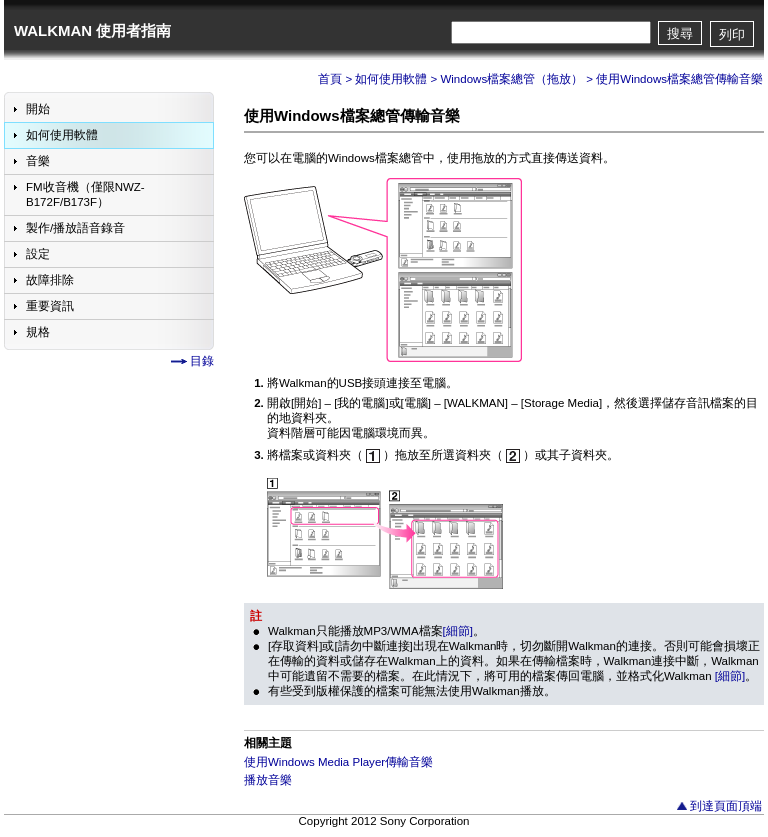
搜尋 (680, 33)
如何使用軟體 (391, 79)
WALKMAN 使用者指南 (92, 30)
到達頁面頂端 (726, 806)
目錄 (202, 361)
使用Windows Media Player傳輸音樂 (338, 762)
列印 (732, 34)
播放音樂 (268, 780)
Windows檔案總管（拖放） (511, 79)
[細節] (458, 631)
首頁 (330, 79)
